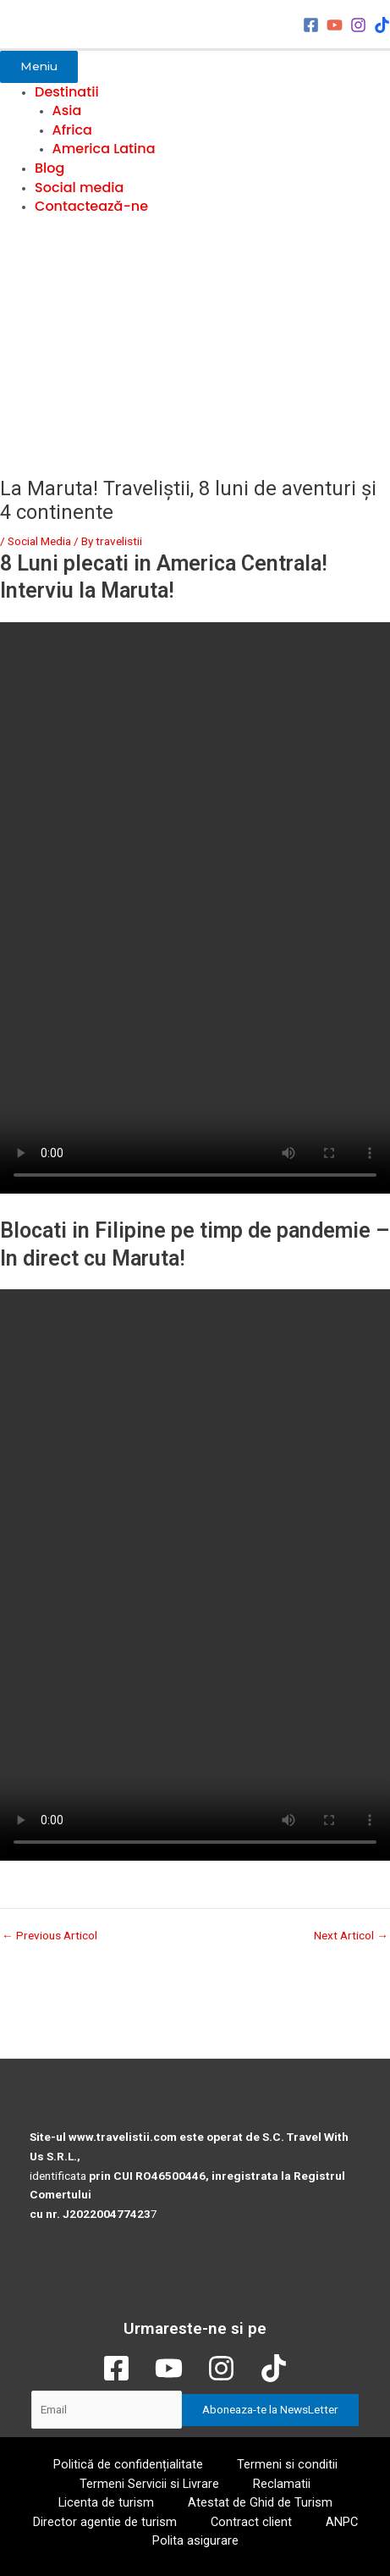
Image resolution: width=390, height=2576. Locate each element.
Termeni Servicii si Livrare (149, 2483)
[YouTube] (335, 25)
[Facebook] (311, 25)
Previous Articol (49, 1936)
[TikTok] (382, 25)
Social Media (39, 541)
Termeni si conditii (287, 2464)
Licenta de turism (106, 2502)
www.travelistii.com (123, 2136)
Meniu (39, 66)
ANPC (342, 2521)
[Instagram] (358, 25)
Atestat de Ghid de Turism (260, 2502)
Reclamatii (281, 2483)
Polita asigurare (195, 2540)
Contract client (251, 2521)
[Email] (107, 2410)
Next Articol (351, 1936)
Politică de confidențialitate (128, 2464)
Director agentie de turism (105, 2521)
